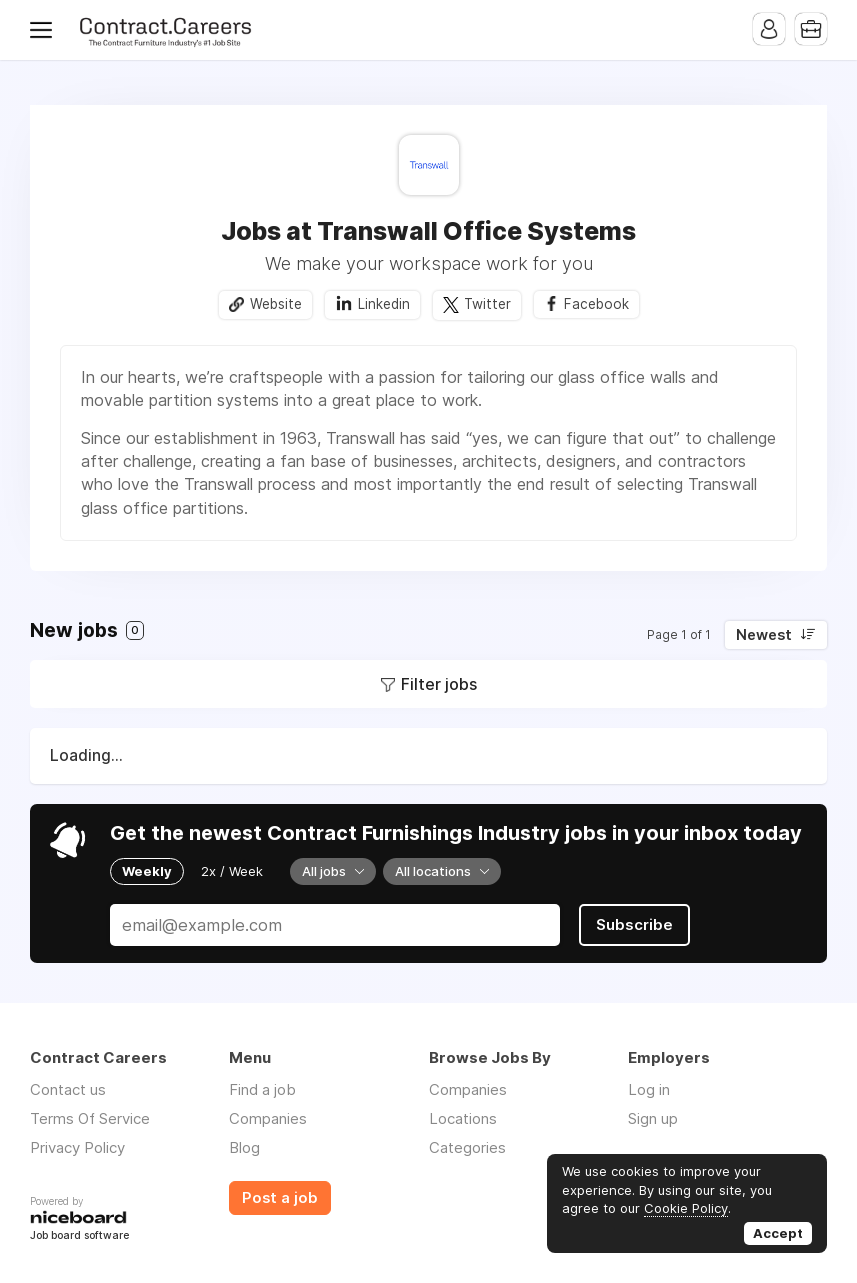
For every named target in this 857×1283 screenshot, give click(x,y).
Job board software (79, 1236)
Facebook (596, 304)
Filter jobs (439, 684)
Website (276, 304)
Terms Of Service (90, 1118)
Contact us (68, 1089)
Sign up (653, 1118)
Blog (244, 1147)
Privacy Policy (77, 1147)
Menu (45, 30)
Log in (649, 1089)
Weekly (147, 871)
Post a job (280, 1198)
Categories (467, 1147)
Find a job (262, 1089)
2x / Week (232, 871)
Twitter (487, 304)
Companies (268, 1118)
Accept (778, 1233)
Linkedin (384, 304)
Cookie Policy (686, 1208)
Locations (463, 1118)
